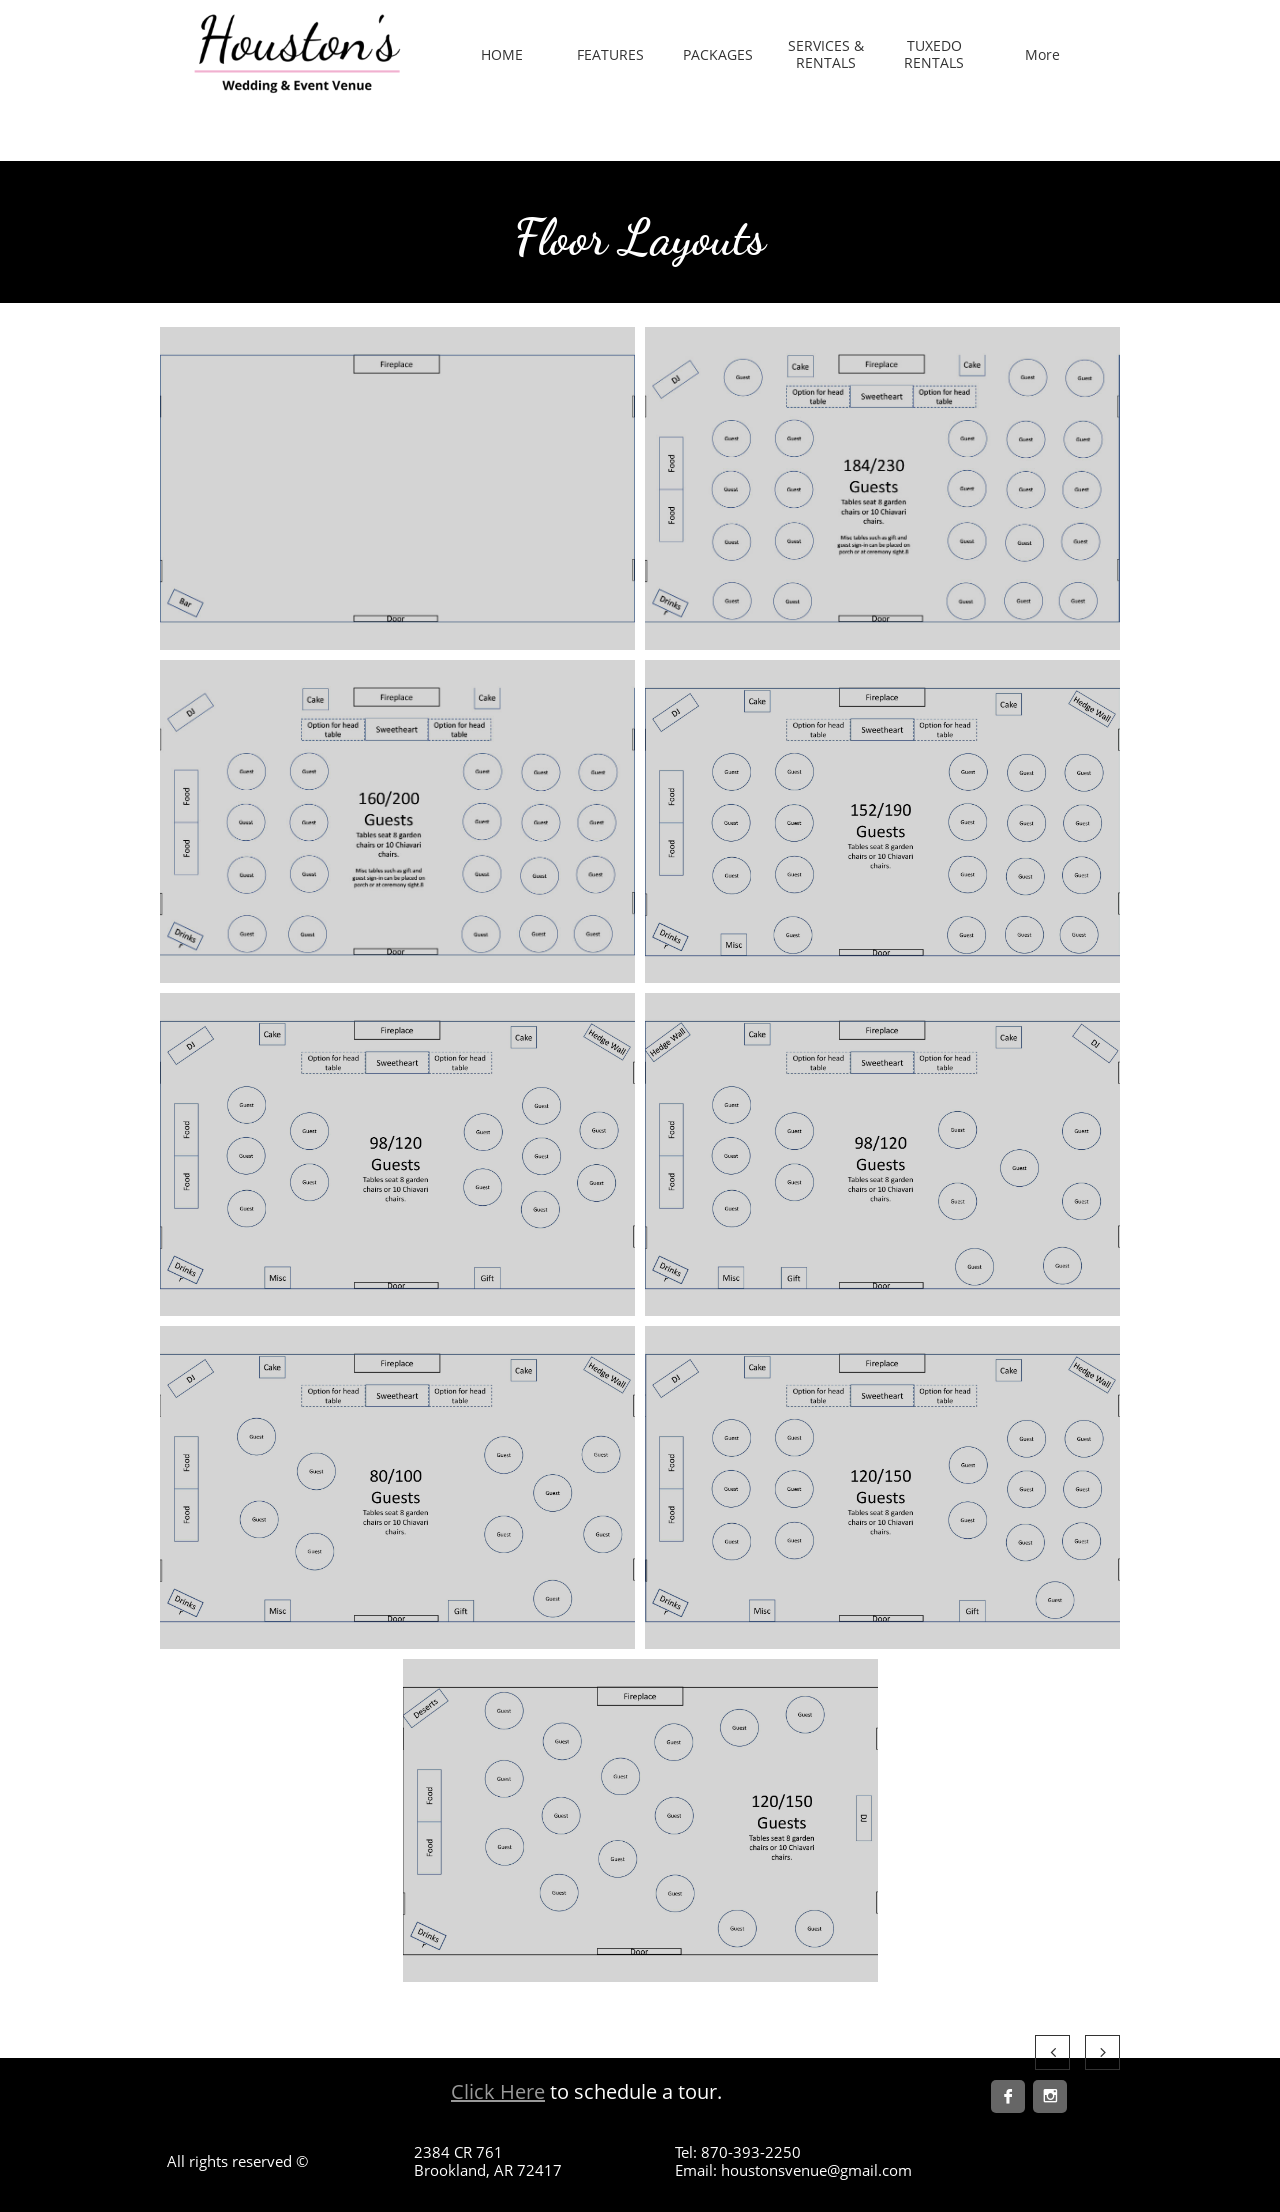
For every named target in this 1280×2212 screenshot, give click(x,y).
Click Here (498, 2091)
